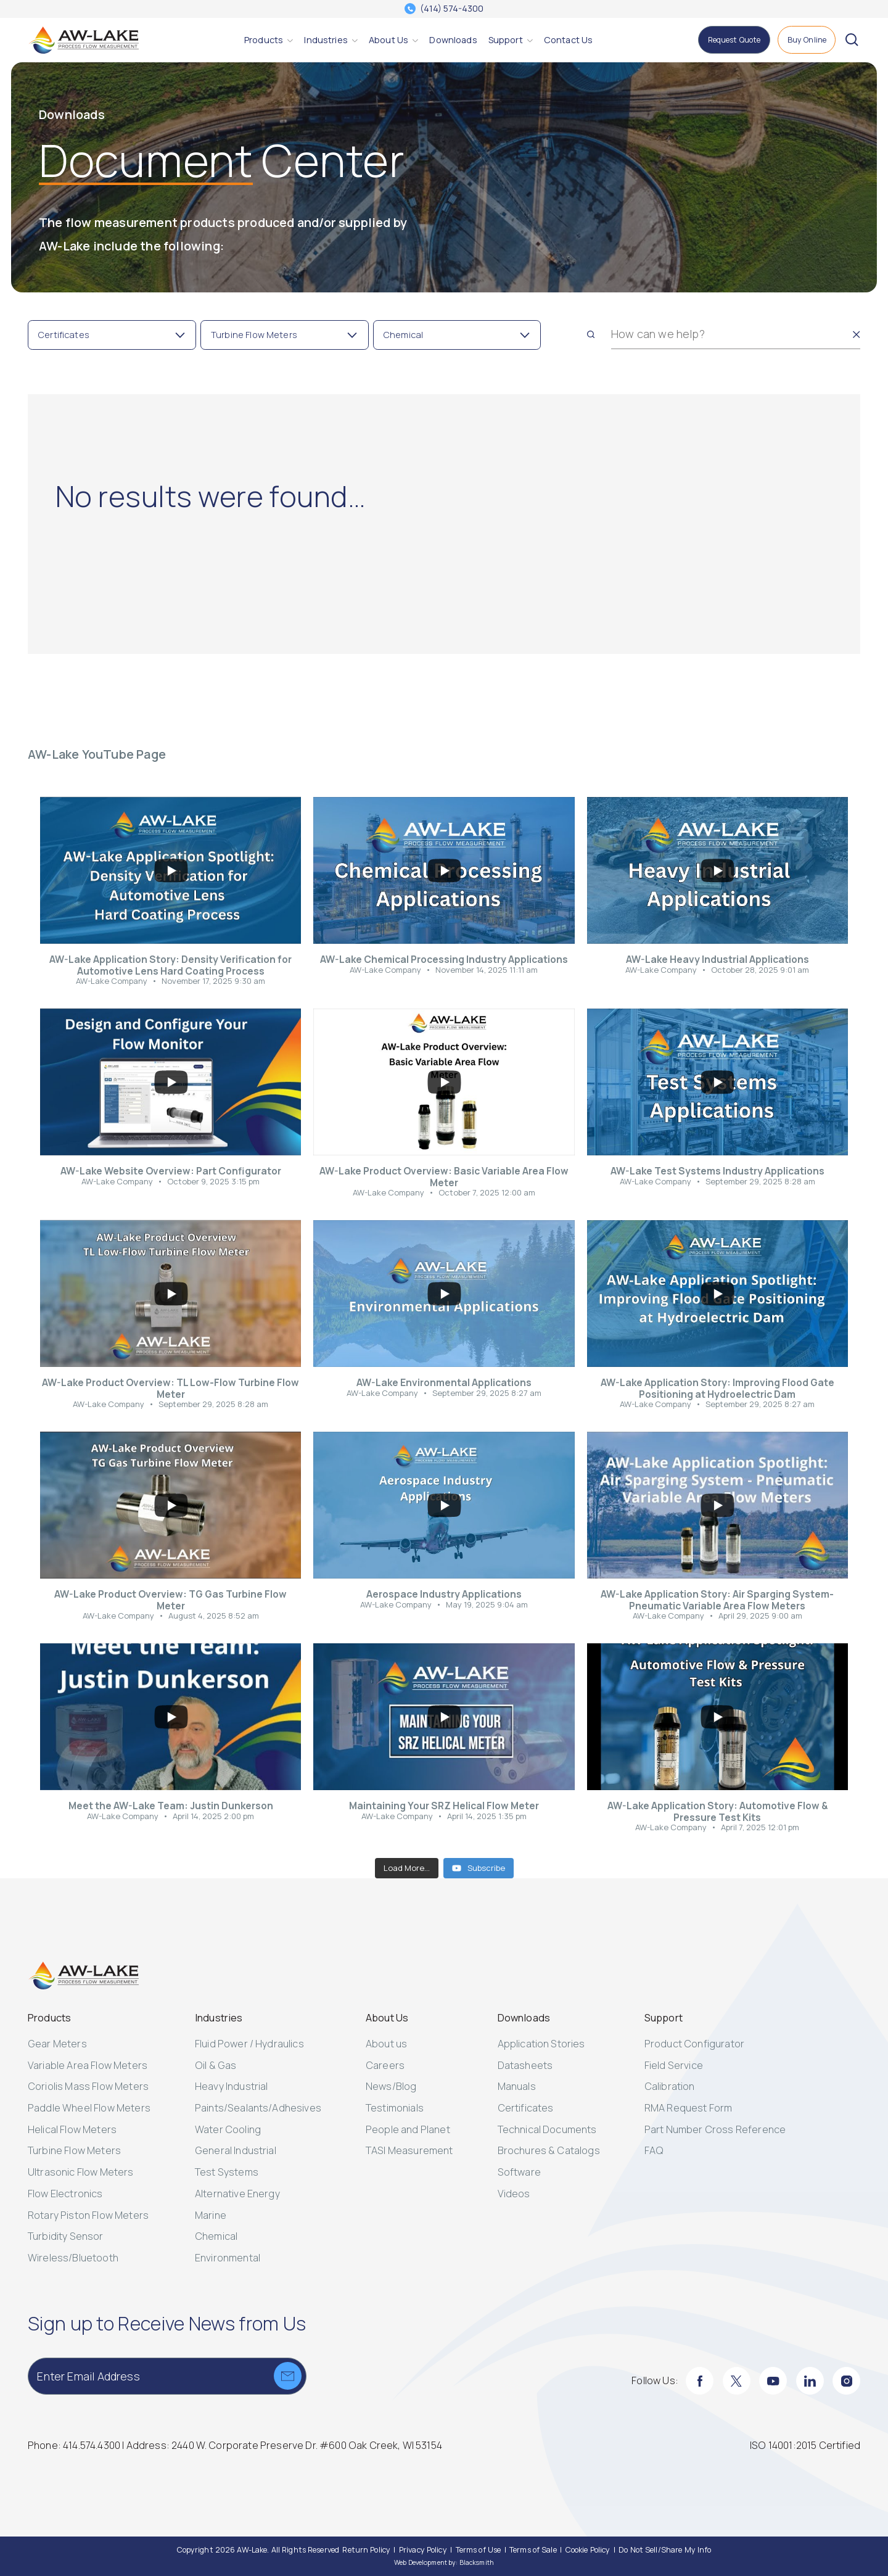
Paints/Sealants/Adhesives (258, 2108)
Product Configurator (694, 2043)
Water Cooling (228, 2129)
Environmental (227, 2257)
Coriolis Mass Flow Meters (88, 2086)
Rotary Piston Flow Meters (88, 2215)
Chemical (216, 2236)
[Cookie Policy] (587, 2550)
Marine (210, 2215)
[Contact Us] (568, 40)
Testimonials (395, 2108)
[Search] (590, 334)
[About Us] (388, 40)
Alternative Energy (237, 2193)
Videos (514, 2193)
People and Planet (408, 2129)
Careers (385, 2065)
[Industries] (325, 40)
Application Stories (541, 2043)
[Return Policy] (366, 2550)
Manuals (517, 2086)
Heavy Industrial (231, 2086)
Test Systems (226, 2172)
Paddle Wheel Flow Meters (89, 2108)
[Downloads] (453, 40)
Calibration (669, 2086)
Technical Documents (547, 2129)
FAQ (654, 2150)
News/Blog (391, 2086)
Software (519, 2172)
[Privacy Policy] (423, 2550)
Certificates (526, 2108)
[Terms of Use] (478, 2550)
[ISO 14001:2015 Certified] (805, 2446)
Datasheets (525, 2065)
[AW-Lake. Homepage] (83, 40)
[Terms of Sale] (533, 2550)
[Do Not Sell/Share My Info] (665, 2550)
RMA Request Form (688, 2108)
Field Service (673, 2065)
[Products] (263, 40)
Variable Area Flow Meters (87, 2065)
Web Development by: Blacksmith (444, 2562)
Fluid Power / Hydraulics (249, 2043)
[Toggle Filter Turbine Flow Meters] (284, 335)
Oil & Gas (215, 2065)
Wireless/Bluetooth (73, 2257)
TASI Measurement (409, 2150)
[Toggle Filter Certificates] (112, 335)
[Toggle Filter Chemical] (457, 335)
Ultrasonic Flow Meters (81, 2172)
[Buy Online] (807, 40)
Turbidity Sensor (66, 2236)
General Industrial (235, 2150)
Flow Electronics (65, 2193)
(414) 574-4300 (451, 9)
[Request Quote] (734, 40)
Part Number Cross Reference (715, 2129)
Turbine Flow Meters (74, 2150)
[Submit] (288, 2376)
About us (386, 2043)
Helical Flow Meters (72, 2129)
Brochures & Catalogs (549, 2150)
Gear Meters (57, 2043)
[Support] (505, 40)
